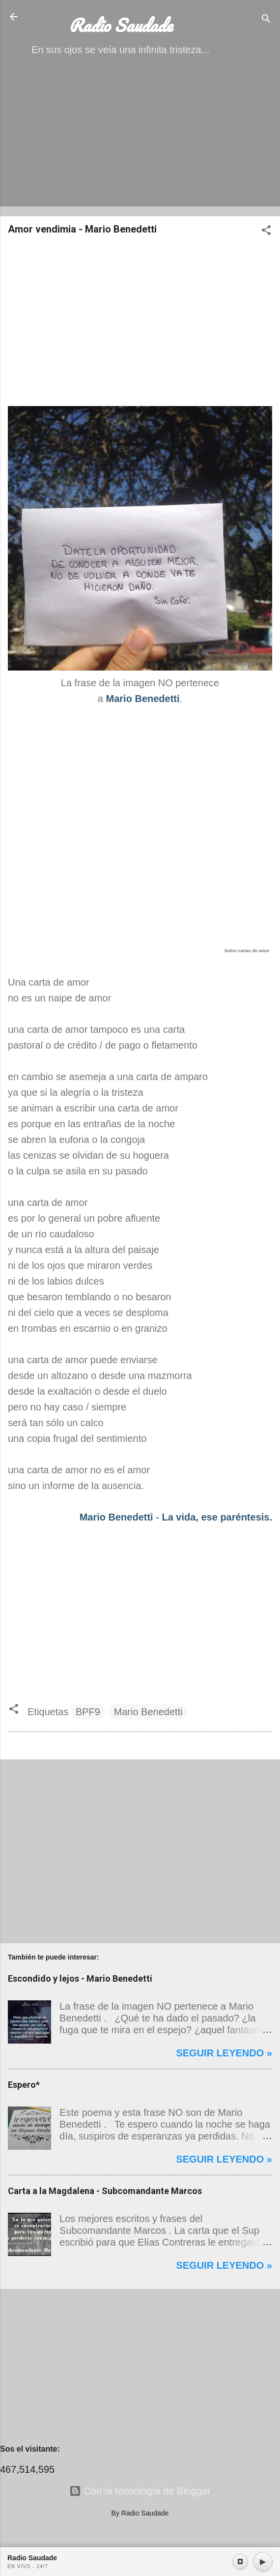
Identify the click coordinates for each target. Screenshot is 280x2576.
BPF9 (88, 1711)
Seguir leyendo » (224, 2053)
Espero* (24, 2084)
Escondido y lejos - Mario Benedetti (80, 1978)
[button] (266, 231)
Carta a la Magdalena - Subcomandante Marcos (105, 2191)
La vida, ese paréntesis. (217, 1517)
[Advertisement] (140, 139)
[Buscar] (266, 20)
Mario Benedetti (116, 1517)
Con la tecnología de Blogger (140, 2491)
